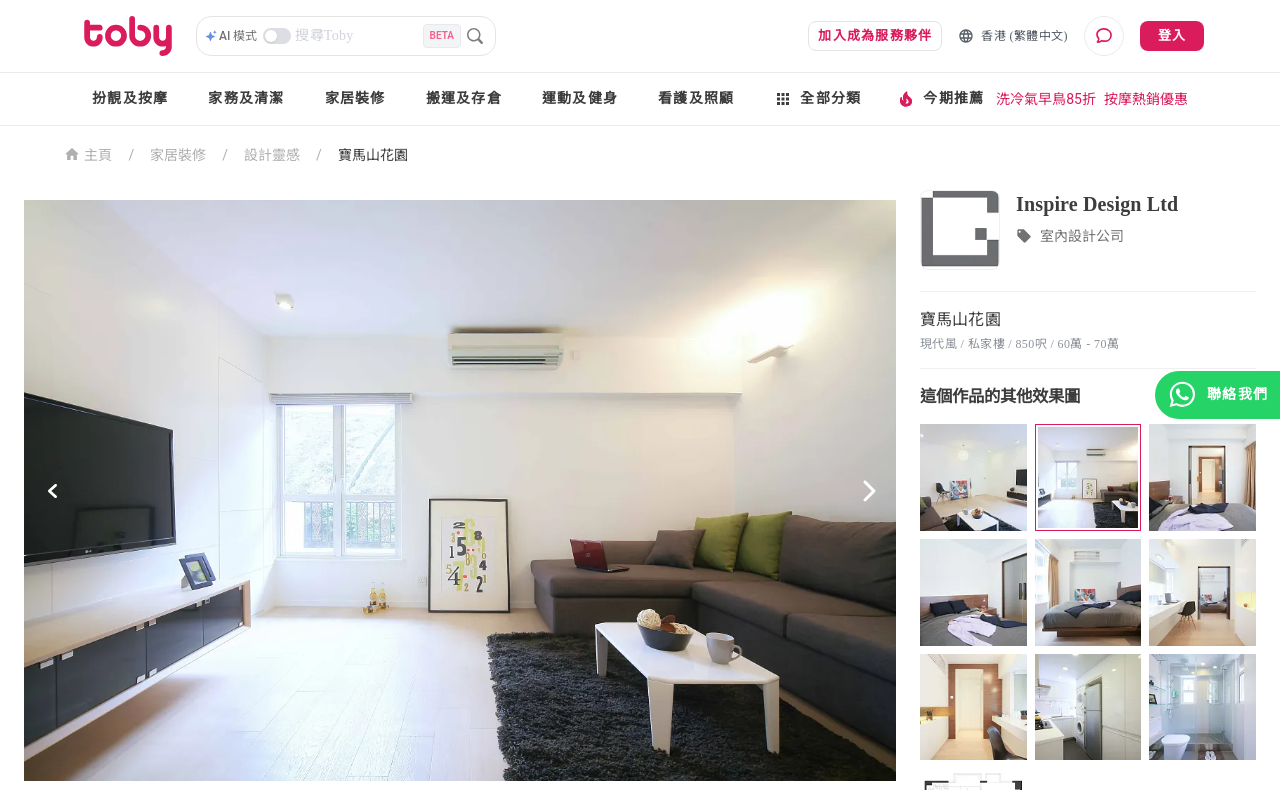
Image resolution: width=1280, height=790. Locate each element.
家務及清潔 (246, 98)
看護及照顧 (696, 98)
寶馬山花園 (373, 155)
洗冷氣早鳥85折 (1046, 99)
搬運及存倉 (464, 98)
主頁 (88, 153)
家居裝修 (355, 98)
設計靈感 (272, 155)
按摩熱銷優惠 (1146, 99)
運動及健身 (580, 98)
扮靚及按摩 (130, 98)
